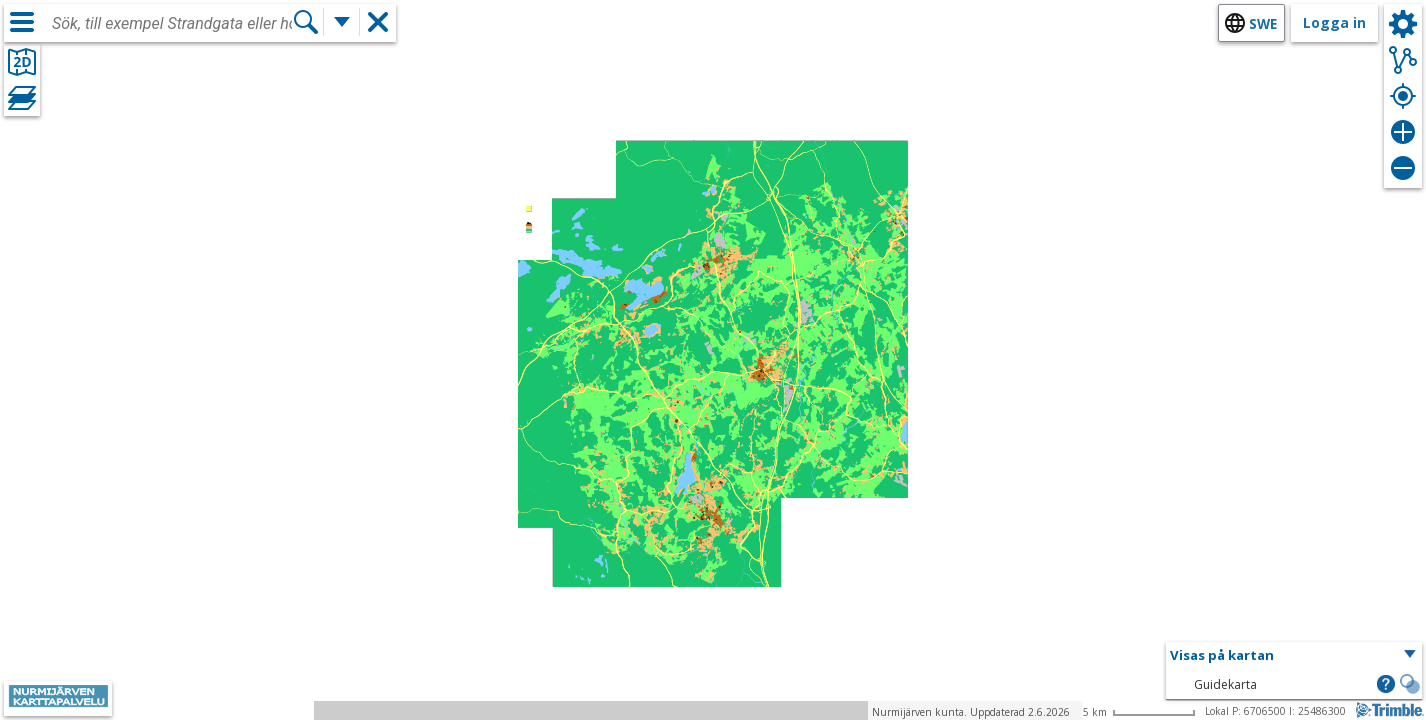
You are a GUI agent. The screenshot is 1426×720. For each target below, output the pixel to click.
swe (1263, 23)
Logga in (1334, 22)
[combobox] (172, 24)
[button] (1294, 656)
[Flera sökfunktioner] (342, 22)
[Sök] (306, 22)
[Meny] (22, 22)
